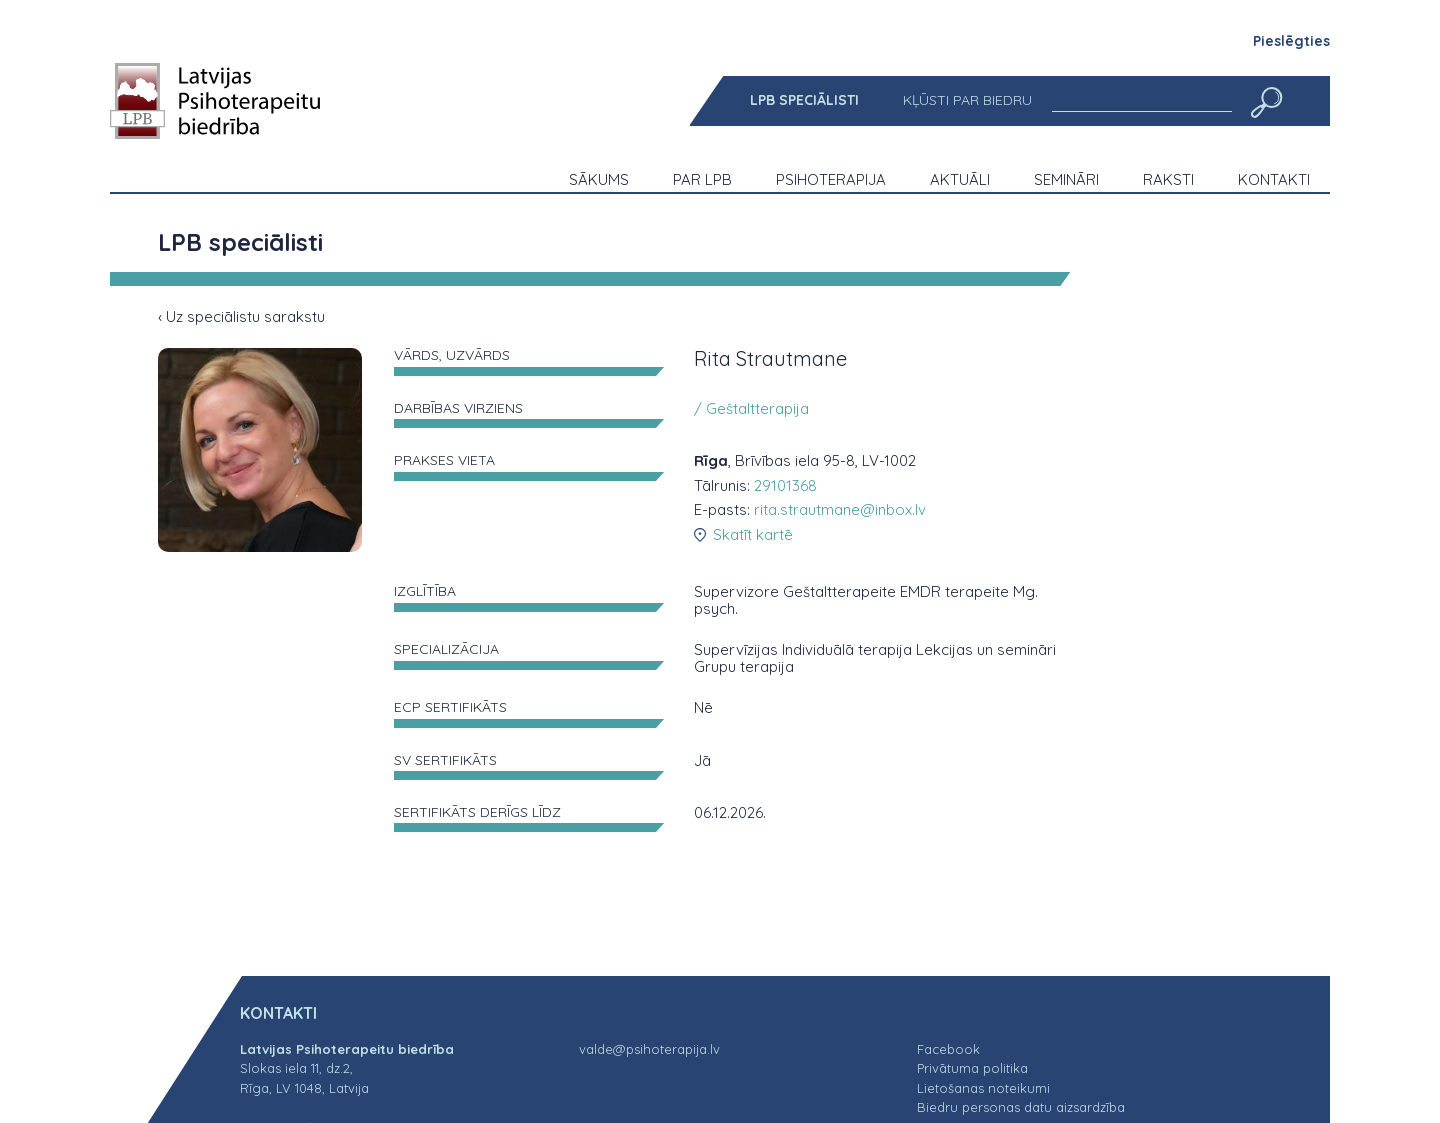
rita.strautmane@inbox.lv (840, 509)
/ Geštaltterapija (751, 408)
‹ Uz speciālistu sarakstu (241, 316)
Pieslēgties (1291, 41)
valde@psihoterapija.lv (649, 1049)
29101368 (785, 485)
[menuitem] (804, 100)
